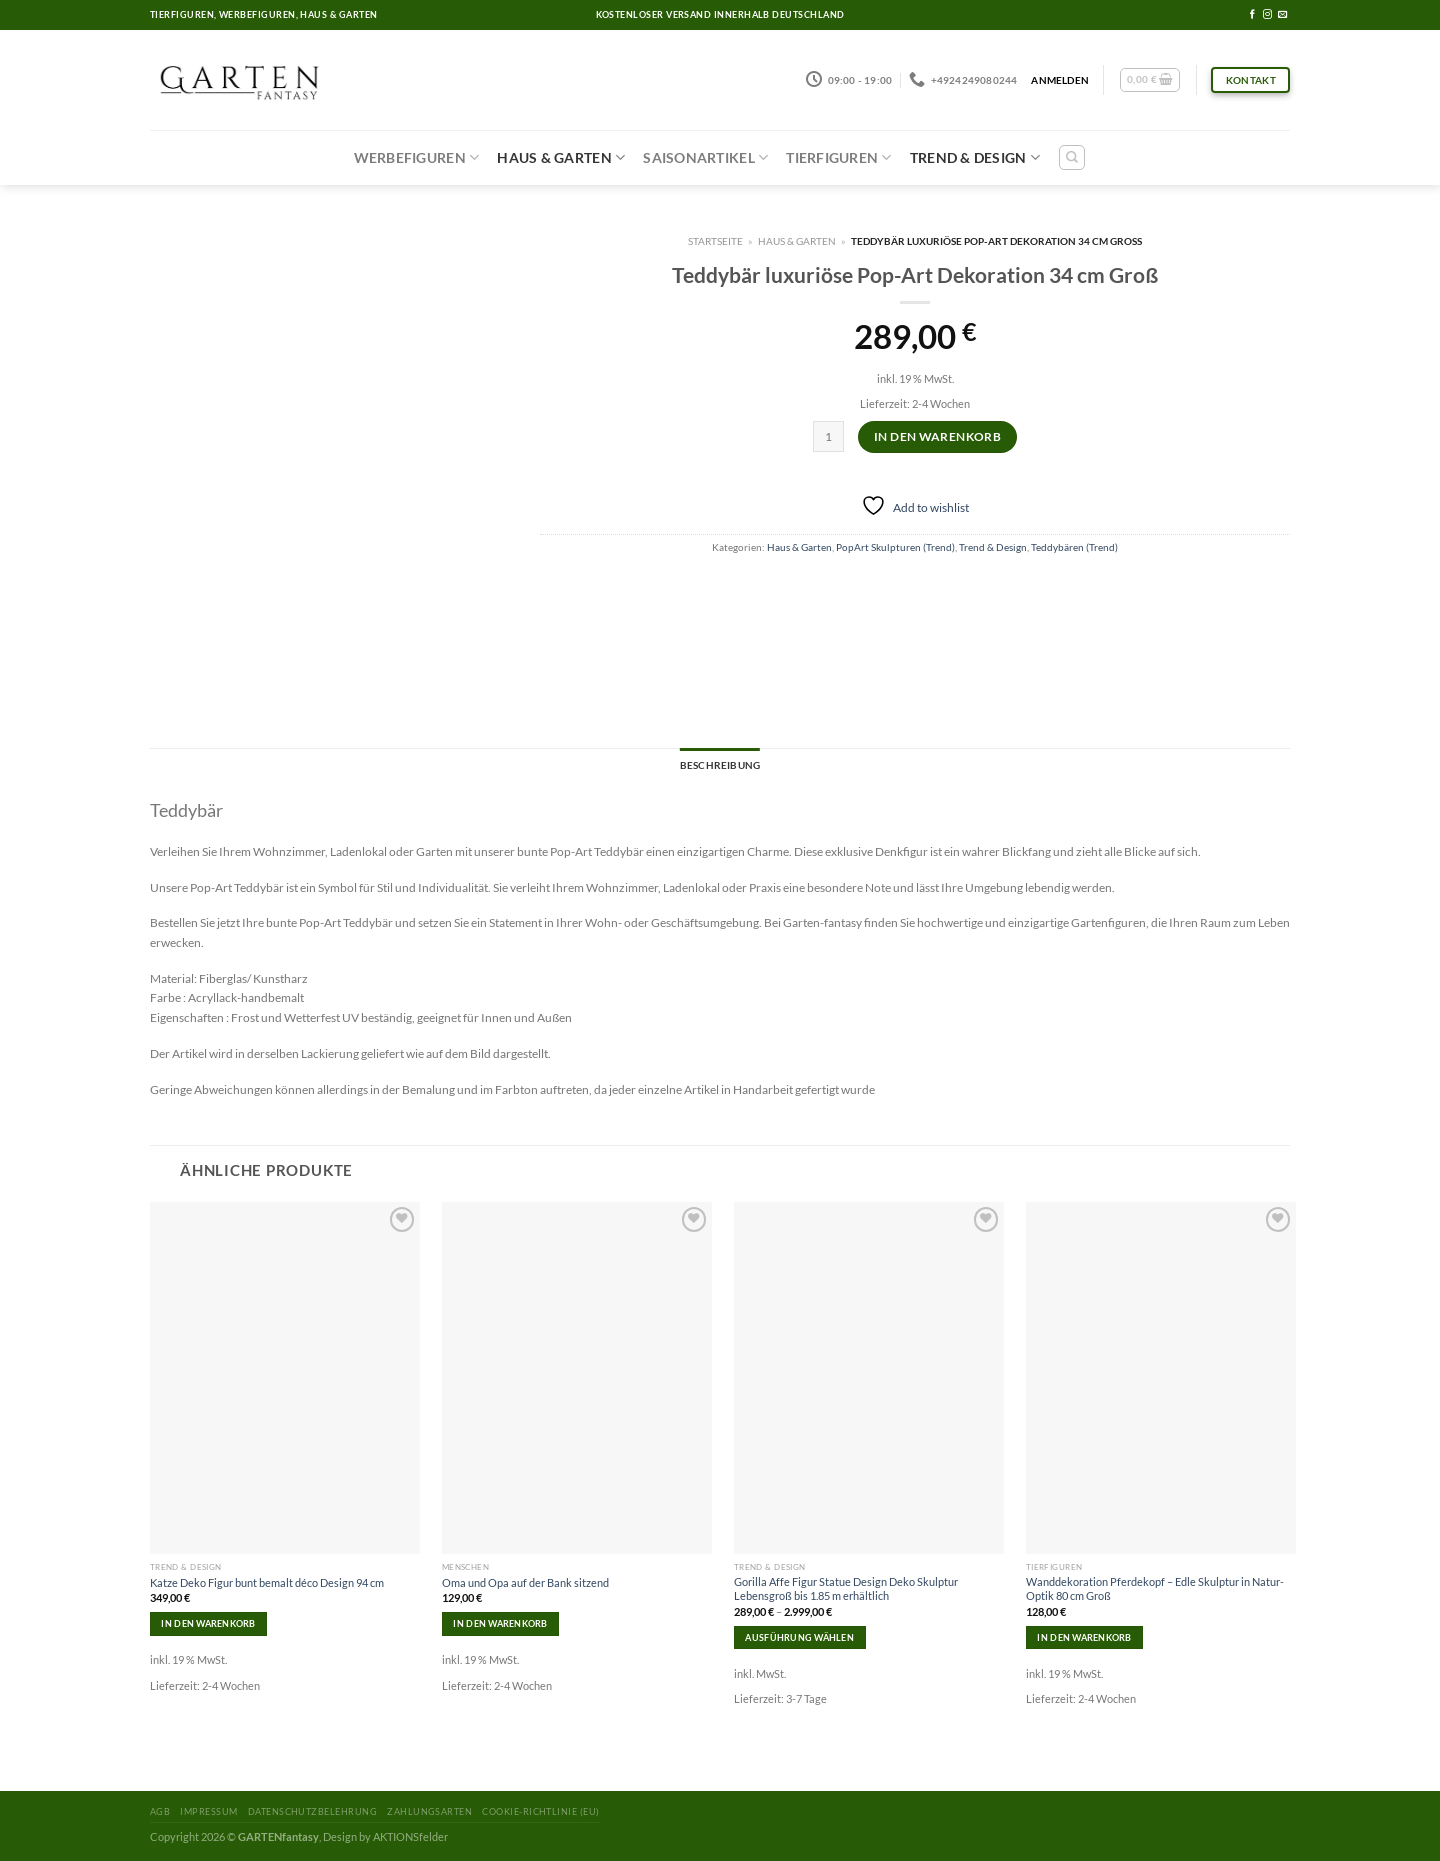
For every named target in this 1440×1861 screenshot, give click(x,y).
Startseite (715, 241)
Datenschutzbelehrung (312, 1811)
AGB (160, 1811)
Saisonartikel (705, 157)
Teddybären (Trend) (1074, 547)
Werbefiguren (417, 157)
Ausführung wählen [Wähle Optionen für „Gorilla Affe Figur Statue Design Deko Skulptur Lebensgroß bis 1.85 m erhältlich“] (799, 1637)
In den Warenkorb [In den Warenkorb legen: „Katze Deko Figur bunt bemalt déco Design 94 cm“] (208, 1623)
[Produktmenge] (828, 436)
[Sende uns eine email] (1282, 15)
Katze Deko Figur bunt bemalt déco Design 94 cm (267, 1582)
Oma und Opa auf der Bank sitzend (525, 1582)
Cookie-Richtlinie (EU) (540, 1811)
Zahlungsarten (429, 1811)
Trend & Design (975, 157)
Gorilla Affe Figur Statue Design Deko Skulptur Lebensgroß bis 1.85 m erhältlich (846, 1588)
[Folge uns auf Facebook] (1252, 15)
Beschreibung (720, 765)
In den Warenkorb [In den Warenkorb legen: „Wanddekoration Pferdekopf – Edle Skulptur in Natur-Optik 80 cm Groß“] (1084, 1637)
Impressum (208, 1811)
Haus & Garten (561, 157)
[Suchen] (1072, 157)
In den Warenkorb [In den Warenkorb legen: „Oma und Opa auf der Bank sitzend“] (500, 1623)
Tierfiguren (838, 157)
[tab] (720, 766)
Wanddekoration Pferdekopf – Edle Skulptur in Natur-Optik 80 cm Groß (1155, 1588)
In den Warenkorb (937, 436)
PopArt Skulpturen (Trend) (895, 547)
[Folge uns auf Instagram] (1267, 15)
